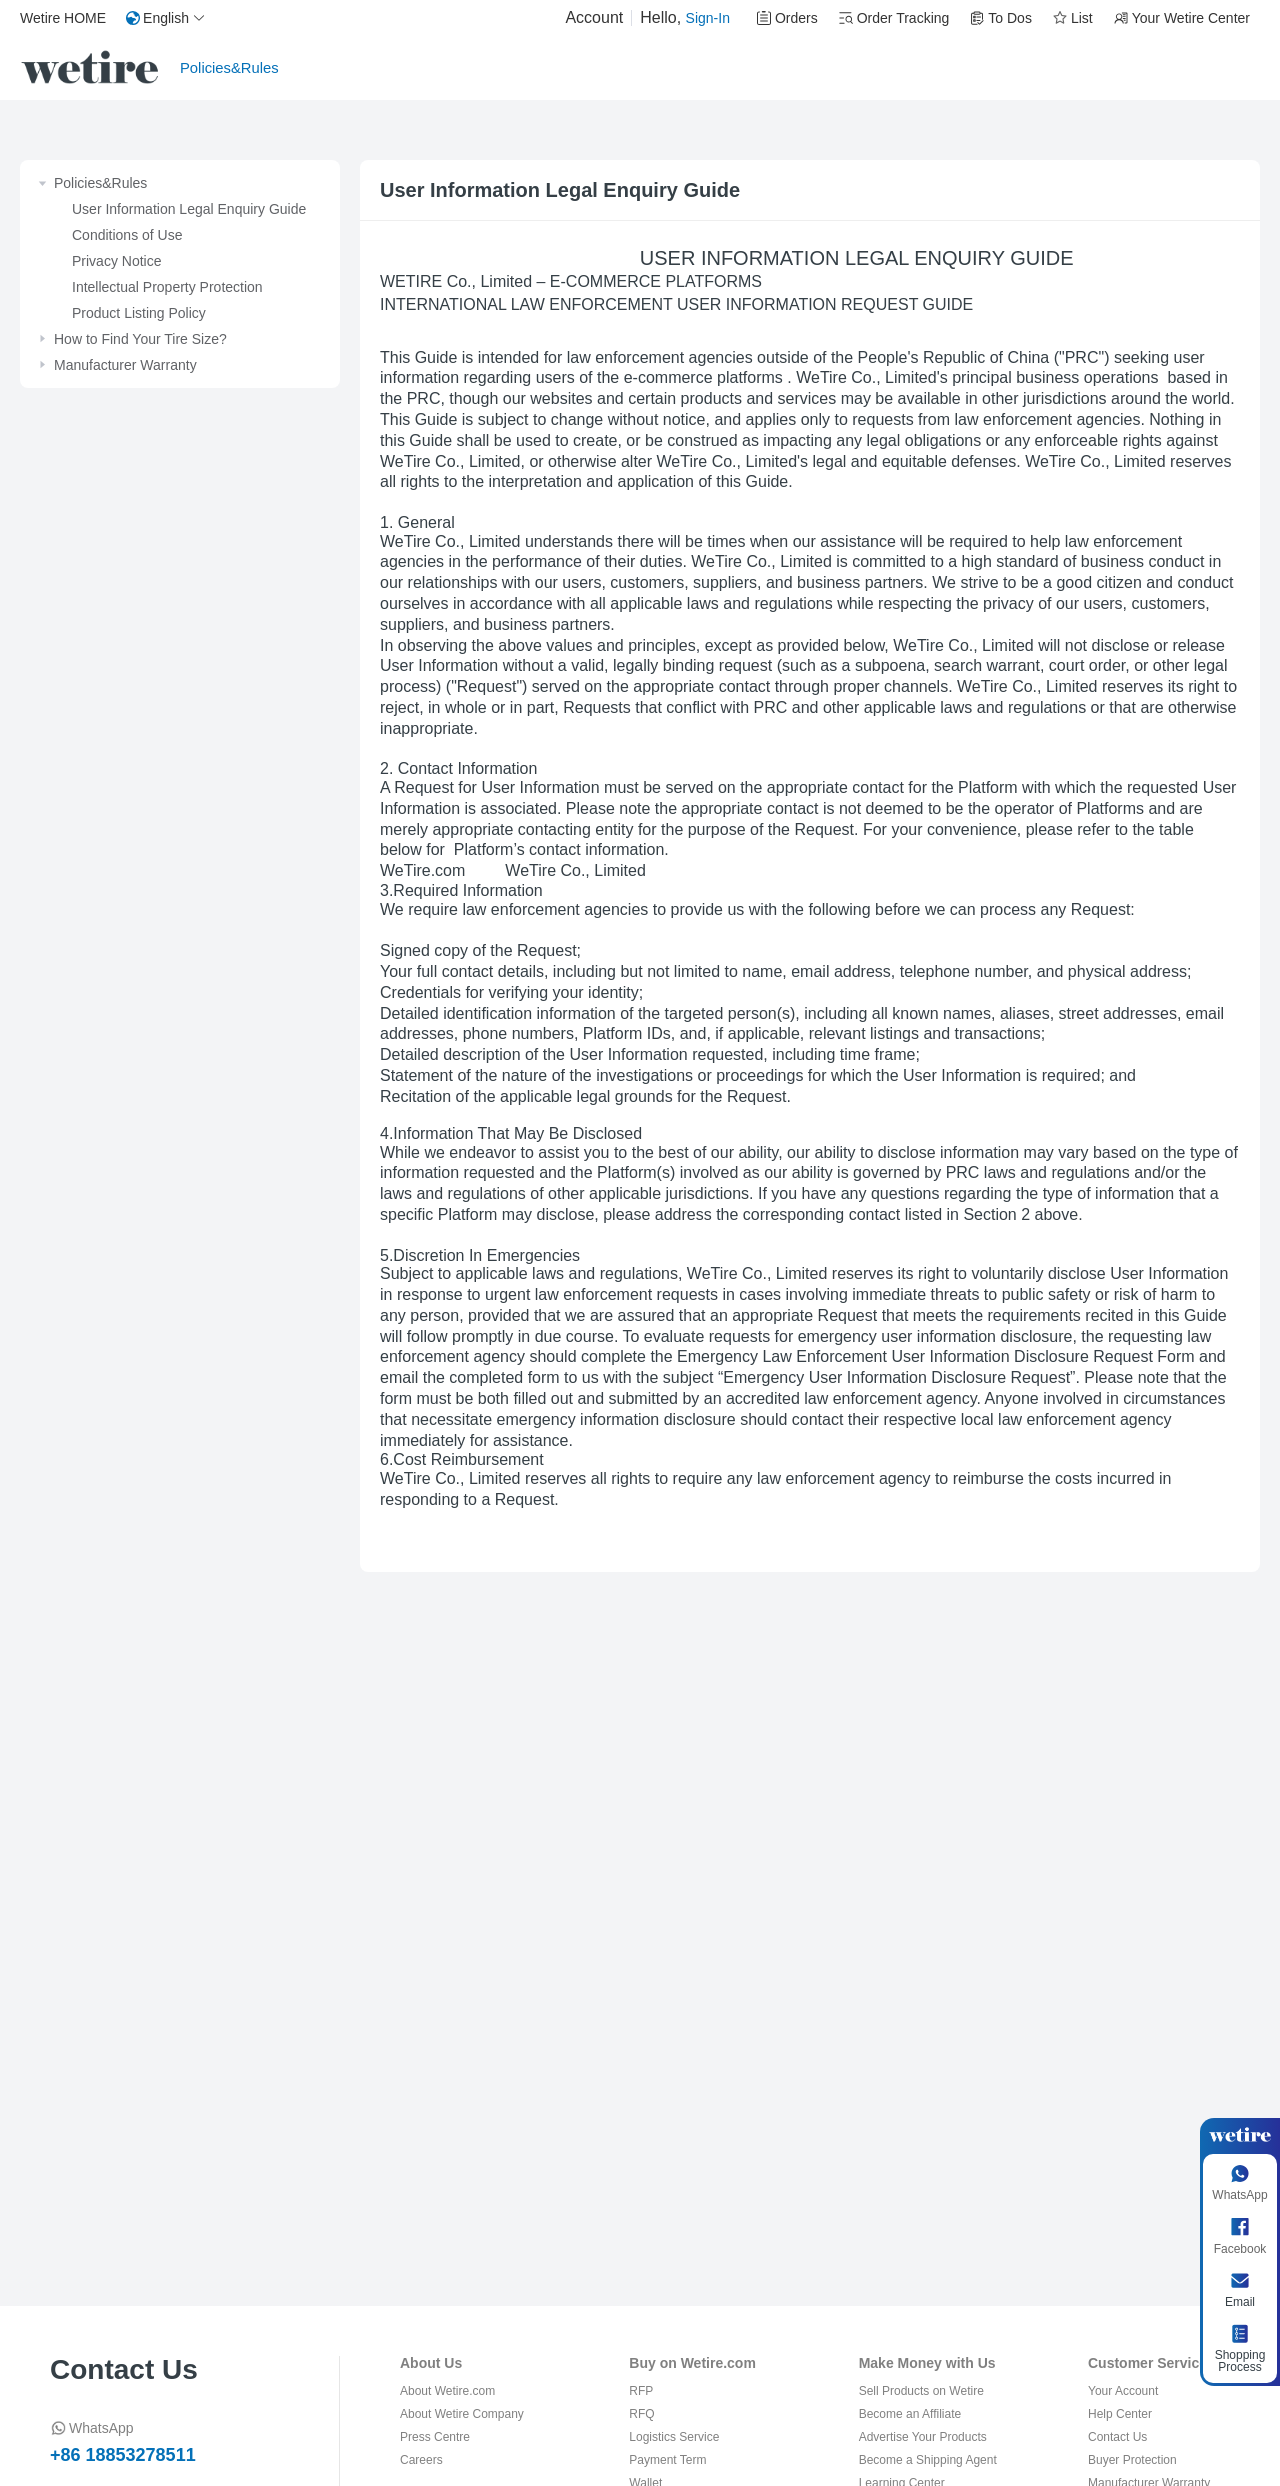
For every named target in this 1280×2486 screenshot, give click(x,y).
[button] (166, 18)
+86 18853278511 (123, 2455)
